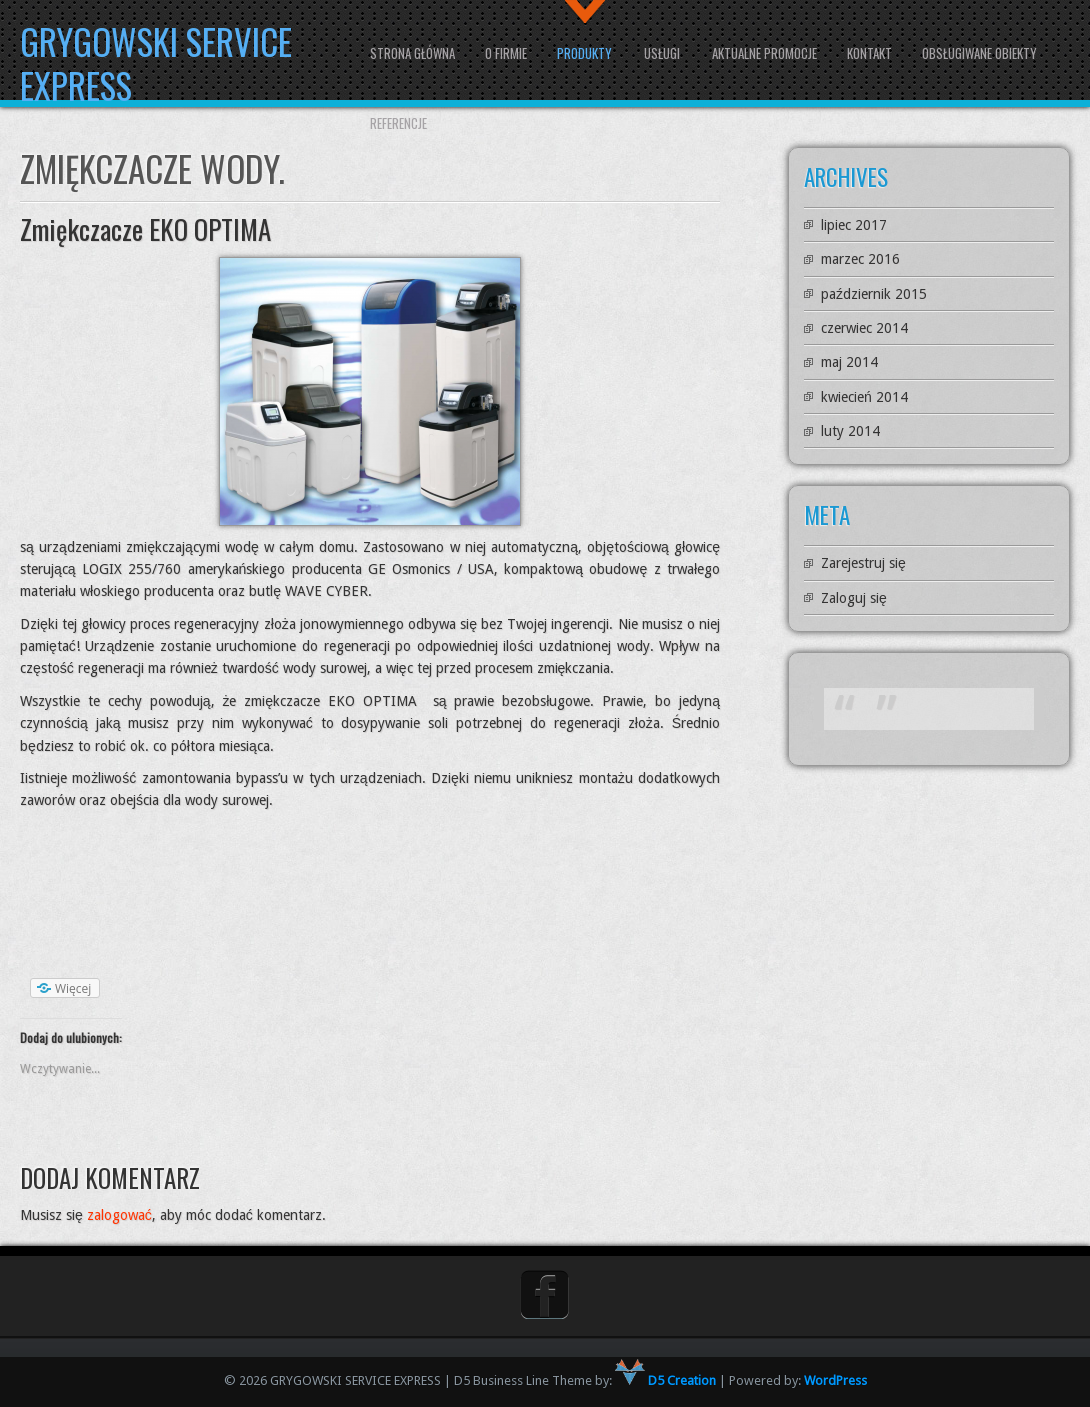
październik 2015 (874, 294)
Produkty (584, 53)
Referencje (398, 123)
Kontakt (869, 53)
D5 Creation (665, 1380)
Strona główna (412, 53)
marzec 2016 (860, 259)
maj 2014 (849, 362)
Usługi (662, 53)
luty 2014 (850, 431)
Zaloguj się (854, 598)
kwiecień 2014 (864, 397)
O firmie (506, 53)
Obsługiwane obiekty (979, 53)
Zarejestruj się (863, 563)
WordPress (835, 1380)
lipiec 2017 (854, 225)
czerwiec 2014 (864, 328)
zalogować (119, 1215)
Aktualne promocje (764, 53)
